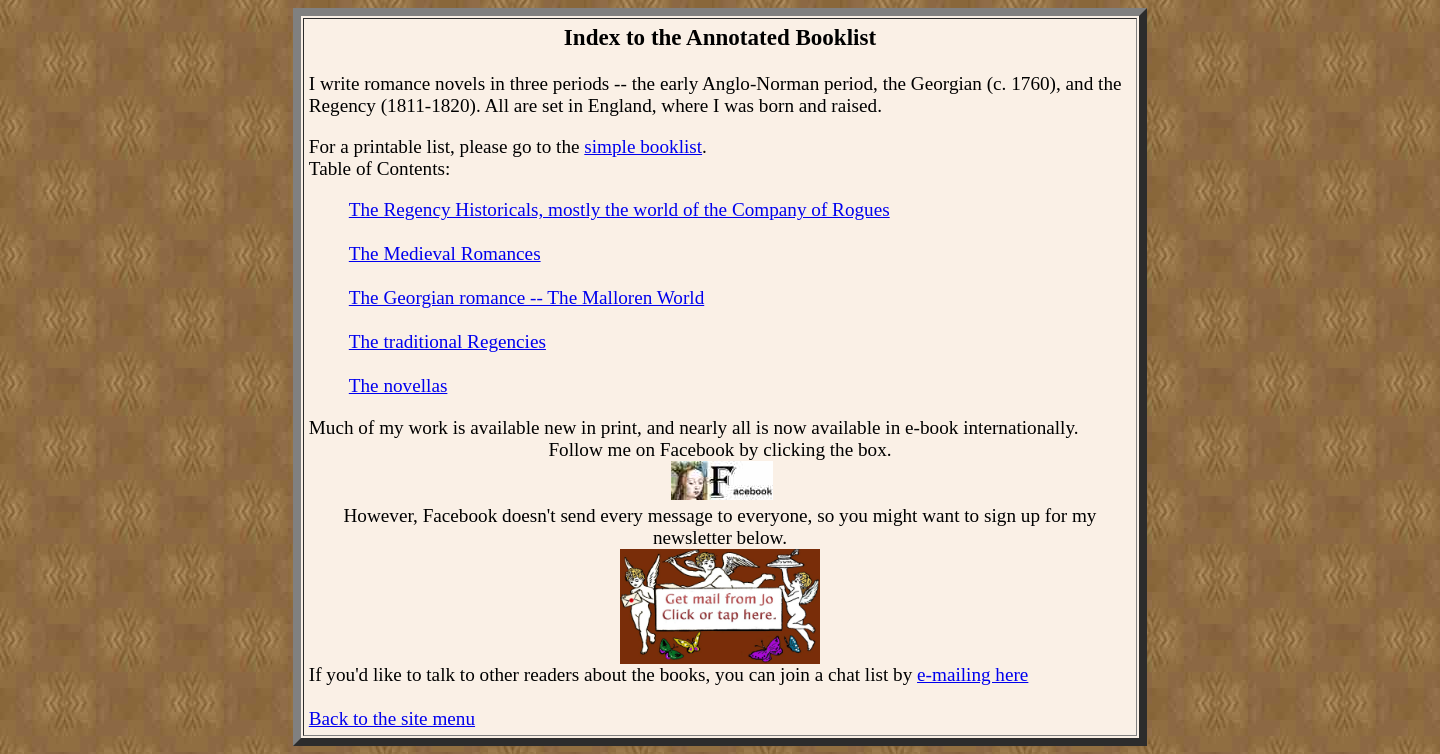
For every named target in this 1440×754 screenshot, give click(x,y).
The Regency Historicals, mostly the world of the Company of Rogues (619, 209)
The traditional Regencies (447, 341)
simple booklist (643, 146)
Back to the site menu (392, 718)
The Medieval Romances (445, 253)
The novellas (398, 385)
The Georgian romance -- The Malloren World (526, 297)
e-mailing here (972, 674)
